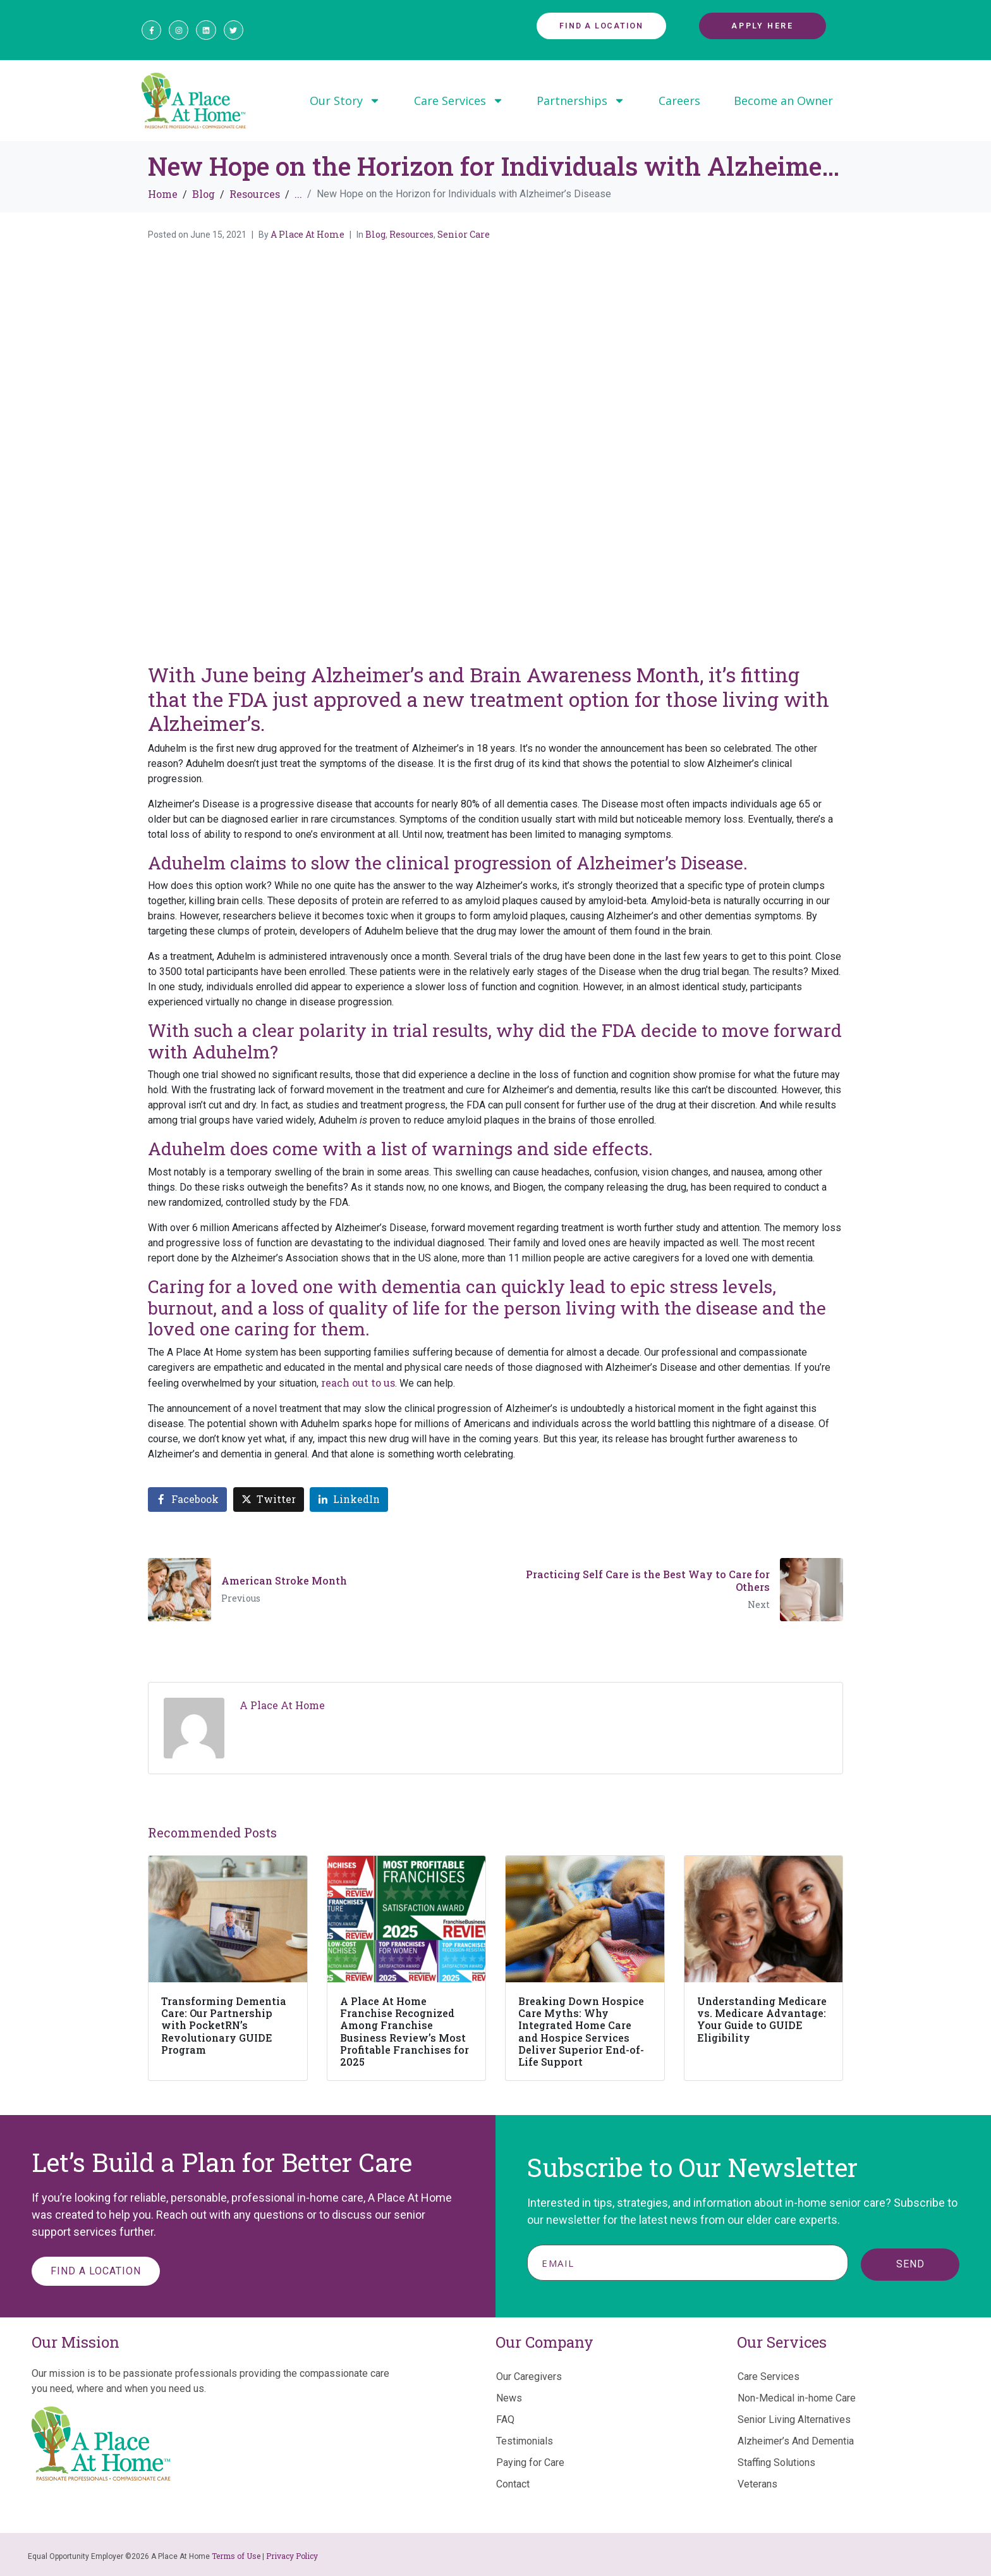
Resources (411, 234)
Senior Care (463, 234)
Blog (375, 234)
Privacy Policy (292, 2556)
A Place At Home (307, 234)
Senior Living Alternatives (794, 2419)
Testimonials (524, 2441)
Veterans (757, 2484)
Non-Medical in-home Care (797, 2398)
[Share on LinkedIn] (349, 1499)
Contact (513, 2484)
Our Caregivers (529, 2377)
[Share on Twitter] (268, 1499)
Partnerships (581, 101)
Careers (679, 100)
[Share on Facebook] (187, 1499)
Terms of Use (236, 2556)
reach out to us (358, 1382)
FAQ (505, 2419)
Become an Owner (783, 100)
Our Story (345, 101)
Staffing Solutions (776, 2462)
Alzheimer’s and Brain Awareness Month (505, 674)
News (509, 2398)
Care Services (459, 101)
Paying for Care (530, 2462)
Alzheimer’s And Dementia (796, 2441)
